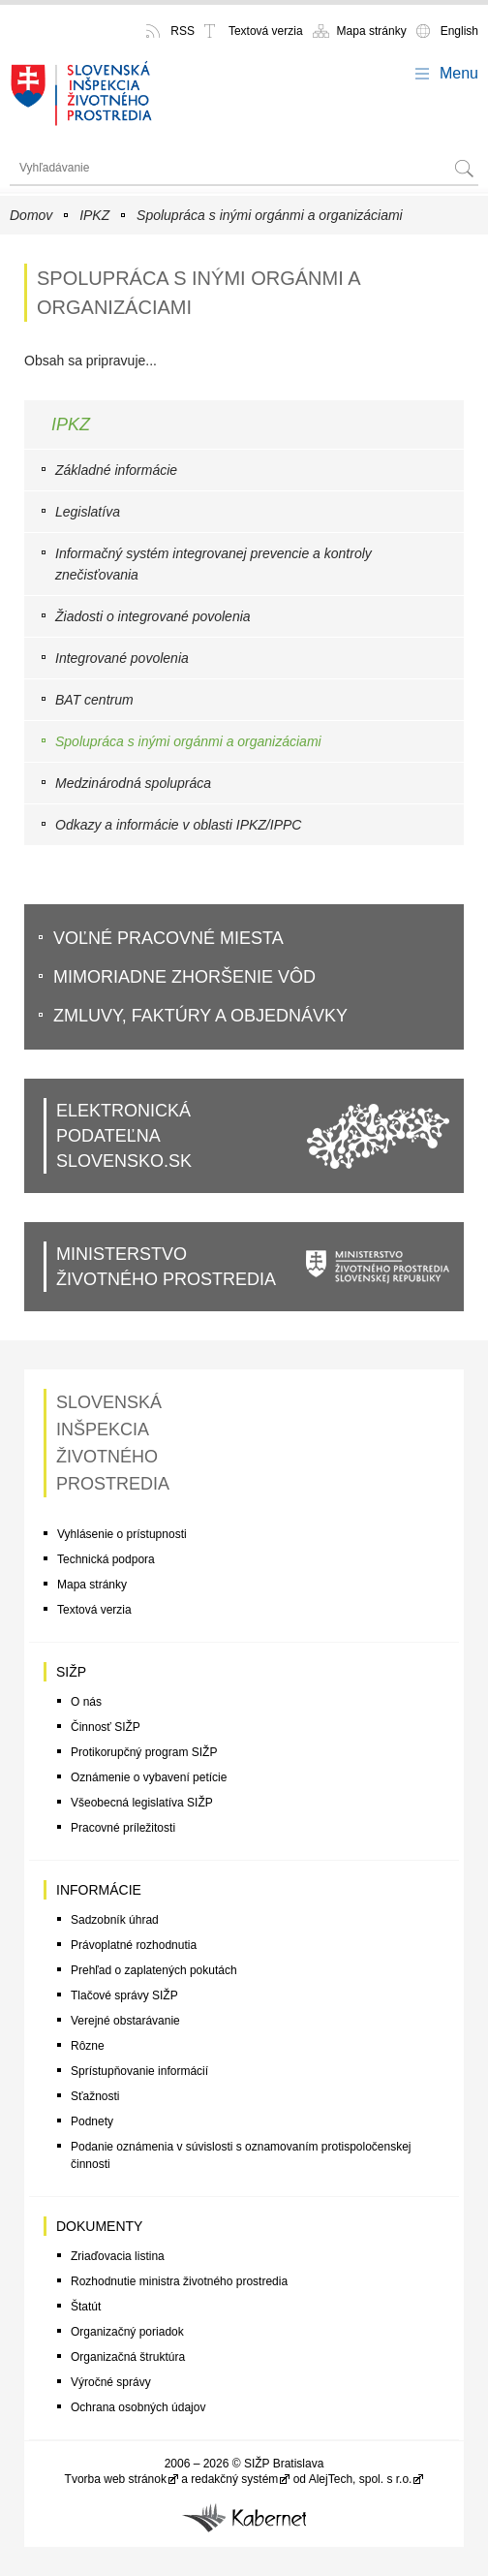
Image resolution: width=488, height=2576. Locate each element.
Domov (31, 215)
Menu (459, 73)
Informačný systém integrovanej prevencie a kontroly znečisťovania (213, 564)
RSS (182, 31)
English (459, 31)
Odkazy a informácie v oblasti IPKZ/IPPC (178, 824)
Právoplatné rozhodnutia (134, 1945)
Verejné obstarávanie (125, 2020)
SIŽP (71, 1672)
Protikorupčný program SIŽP (144, 1752)
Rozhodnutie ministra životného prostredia (179, 2281)
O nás (86, 1702)
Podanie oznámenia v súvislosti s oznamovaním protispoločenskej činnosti (241, 2155)
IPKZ (94, 215)
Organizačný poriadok (127, 2332)
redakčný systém (234, 2479)
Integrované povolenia (122, 658)
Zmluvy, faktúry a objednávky (200, 1015)
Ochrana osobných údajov (138, 2407)
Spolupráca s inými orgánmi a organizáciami (270, 215)
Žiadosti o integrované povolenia (153, 616)
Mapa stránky (372, 31)
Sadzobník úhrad (115, 1920)
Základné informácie (116, 470)
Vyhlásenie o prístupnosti (122, 1534)
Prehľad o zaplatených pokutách (154, 1970)
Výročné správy (111, 2382)
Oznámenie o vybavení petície (149, 1777)
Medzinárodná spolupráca (133, 783)
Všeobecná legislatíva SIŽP (142, 1802)
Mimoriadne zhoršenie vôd (184, 977)
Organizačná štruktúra (128, 2357)
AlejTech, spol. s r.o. (360, 2479)
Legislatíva (87, 511)
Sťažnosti (95, 2096)
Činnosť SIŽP (105, 1727)
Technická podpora (106, 1559)
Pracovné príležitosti (123, 1828)
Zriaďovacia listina (118, 2256)
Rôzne (88, 2046)
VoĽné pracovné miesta (168, 938)
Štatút (86, 2306)
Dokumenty (99, 2226)
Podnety (92, 2121)
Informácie (98, 1890)
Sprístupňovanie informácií (139, 2071)
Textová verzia (266, 31)
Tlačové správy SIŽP (124, 1995)
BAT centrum (94, 699)
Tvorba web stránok (116, 2479)
